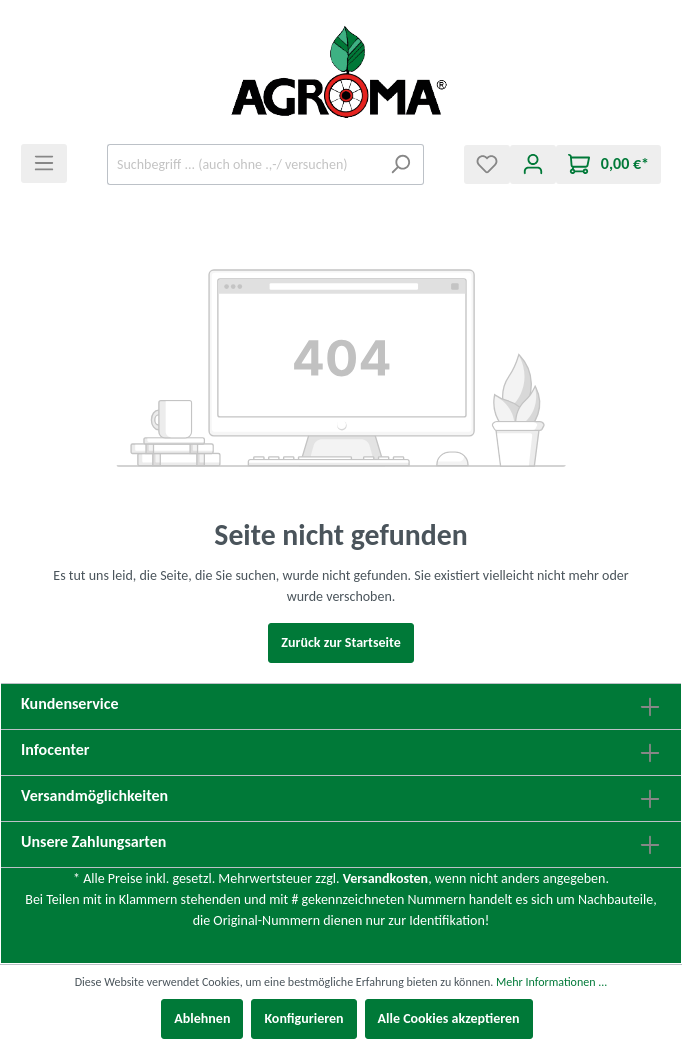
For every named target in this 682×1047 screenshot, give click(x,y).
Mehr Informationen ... (551, 982)
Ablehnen (202, 1018)
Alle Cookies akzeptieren (449, 1018)
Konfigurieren (303, 1018)
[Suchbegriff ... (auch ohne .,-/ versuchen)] (242, 164)
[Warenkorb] (608, 164)
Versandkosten (385, 878)
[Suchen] (400, 164)
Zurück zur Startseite (340, 642)
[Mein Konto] (533, 164)
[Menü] (44, 163)
